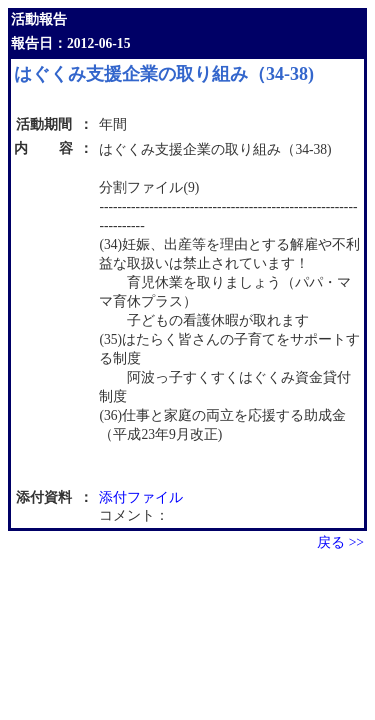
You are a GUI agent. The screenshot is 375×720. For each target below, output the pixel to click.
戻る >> (340, 542)
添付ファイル (141, 497)
